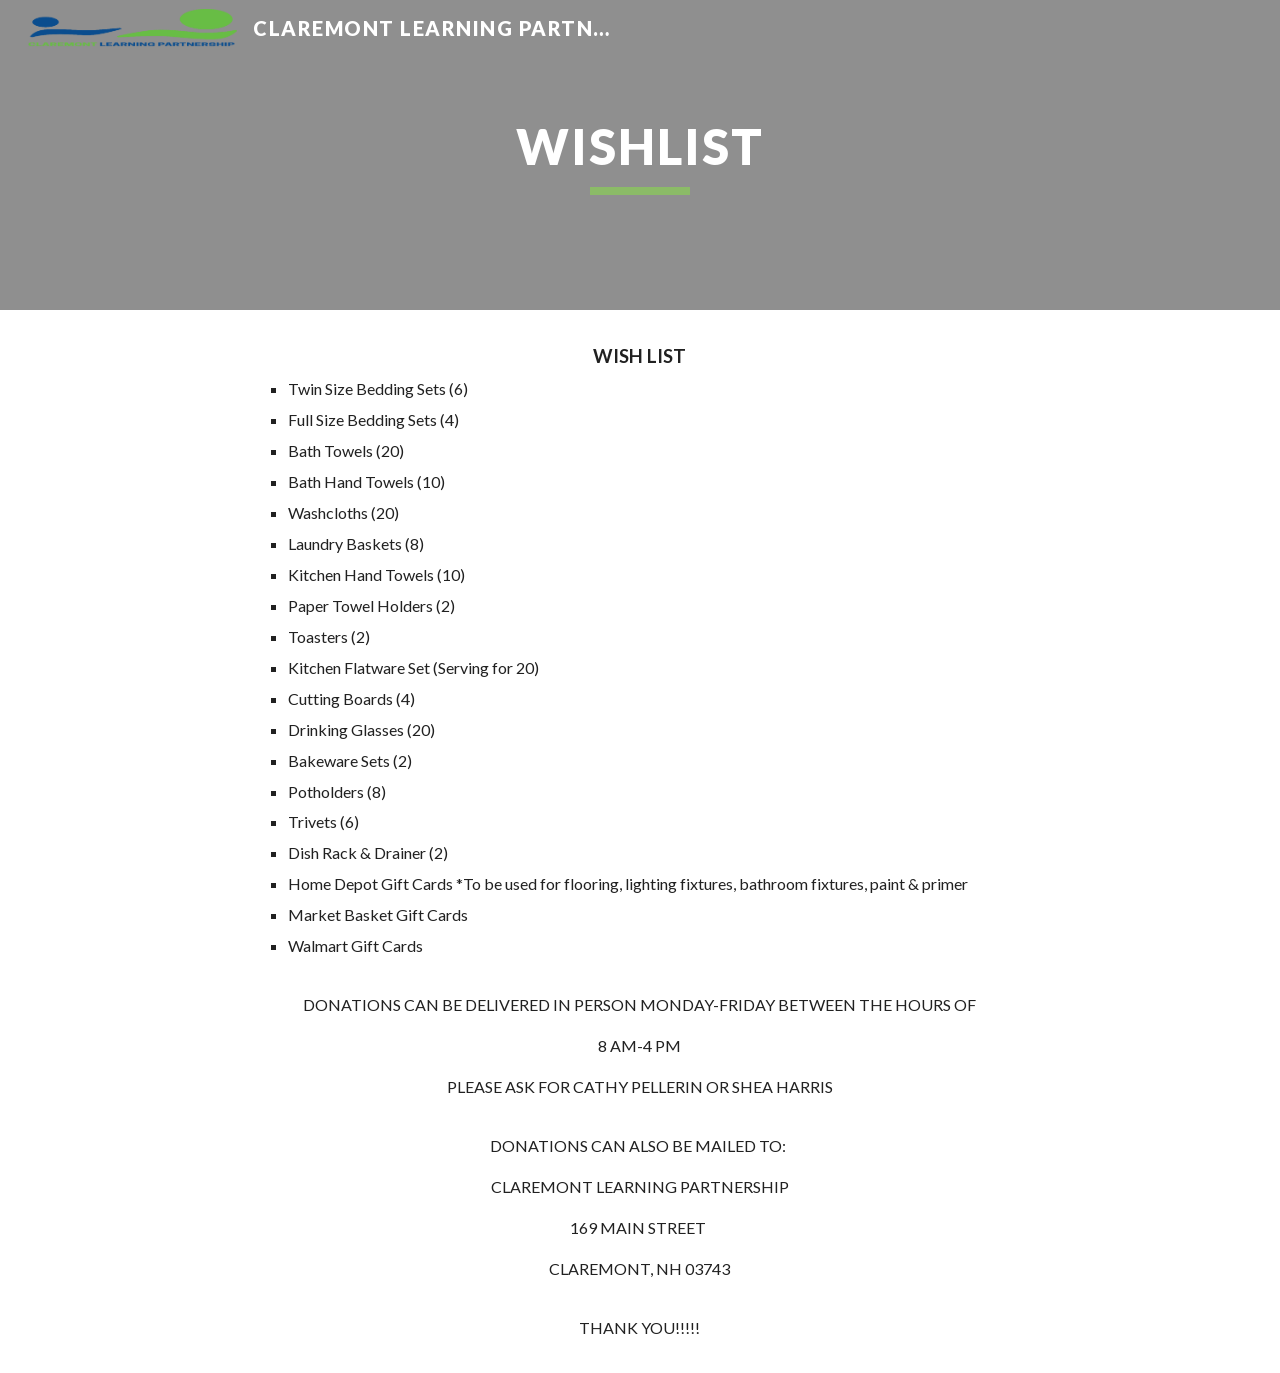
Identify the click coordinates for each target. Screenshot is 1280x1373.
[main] (640, 155)
